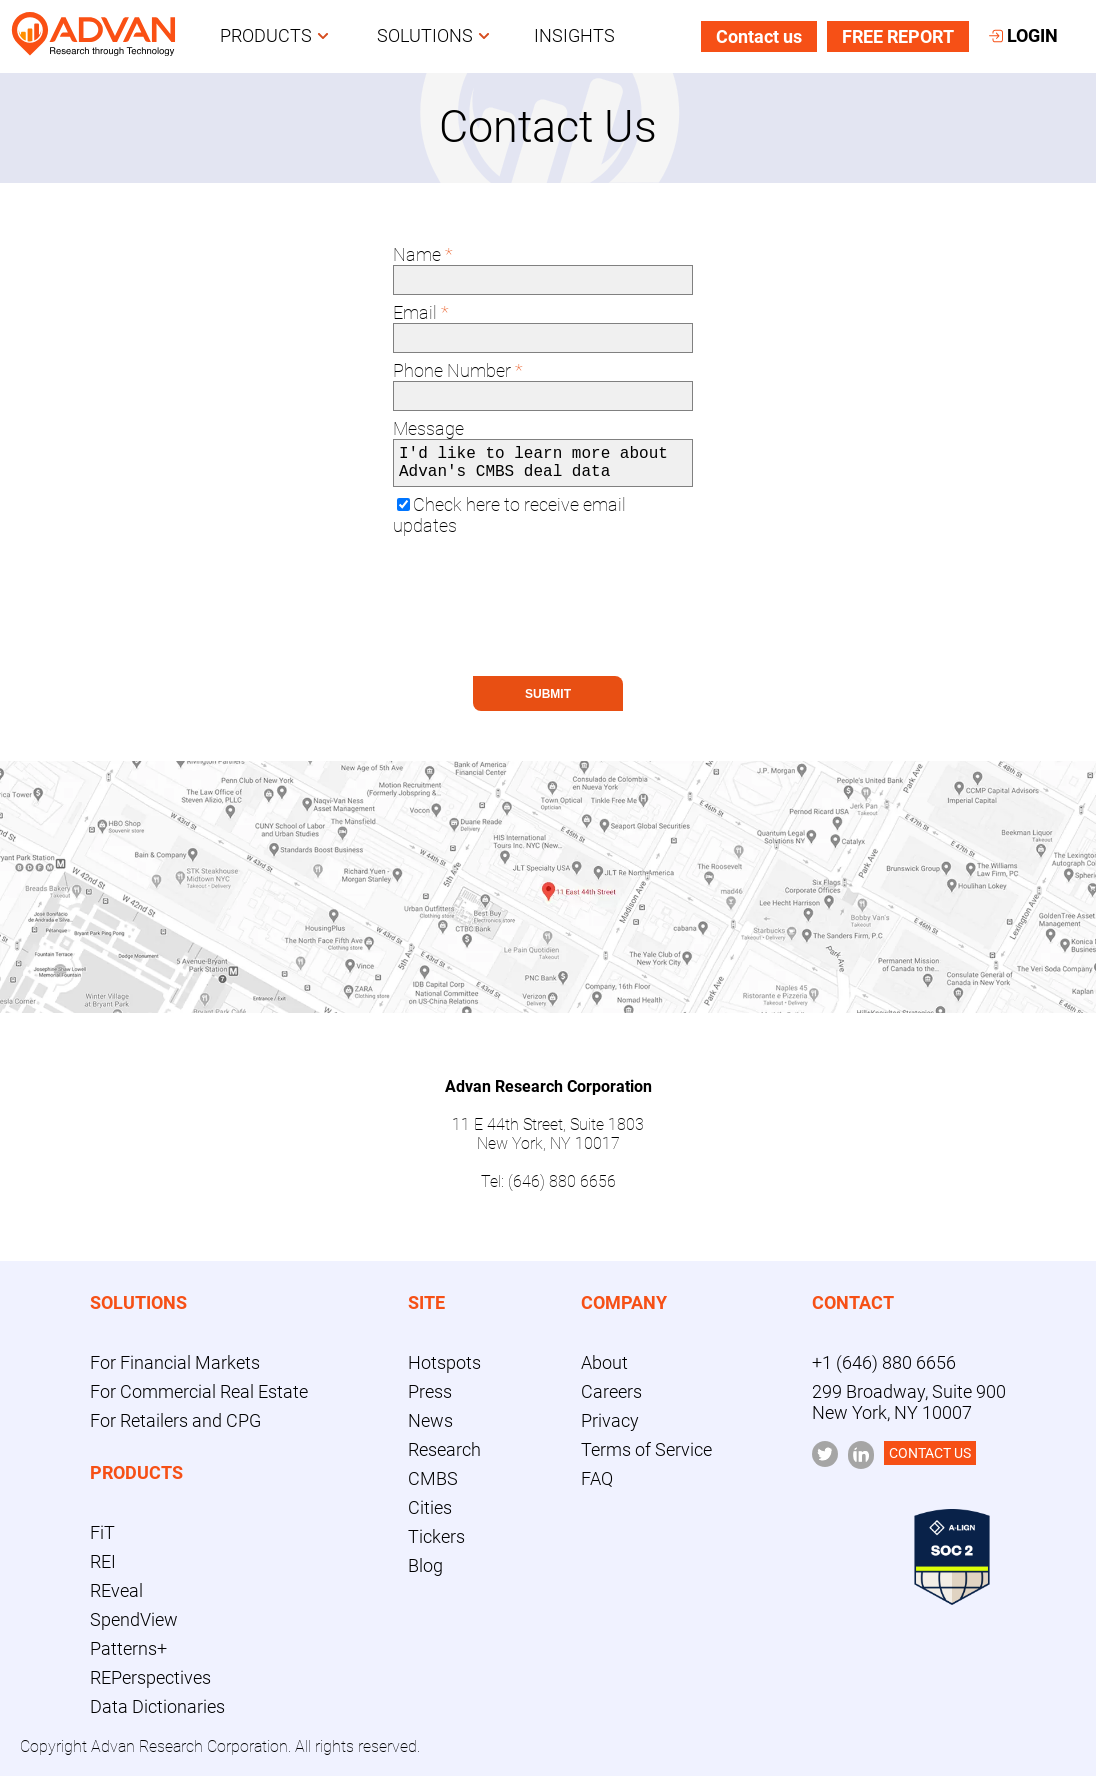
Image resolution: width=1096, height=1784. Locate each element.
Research (444, 1457)
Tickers (436, 1544)
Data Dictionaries (157, 1714)
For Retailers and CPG (175, 1428)
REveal (116, 1598)
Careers (611, 1399)
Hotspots (444, 1370)
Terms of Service (646, 1457)
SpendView (134, 1627)
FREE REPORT (898, 37)
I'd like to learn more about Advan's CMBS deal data (543, 467)
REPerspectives (150, 1685)
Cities (430, 1515)
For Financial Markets (175, 1370)
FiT (102, 1540)
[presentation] (545, 625)
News (430, 1428)
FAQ (597, 1486)
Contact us (759, 37)
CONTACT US (930, 1461)
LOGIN (1023, 36)
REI (103, 1569)
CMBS (433, 1486)
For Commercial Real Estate (199, 1399)
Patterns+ (128, 1656)
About (604, 1370)
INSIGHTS (574, 36)
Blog (425, 1573)
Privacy (610, 1428)
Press (430, 1399)
